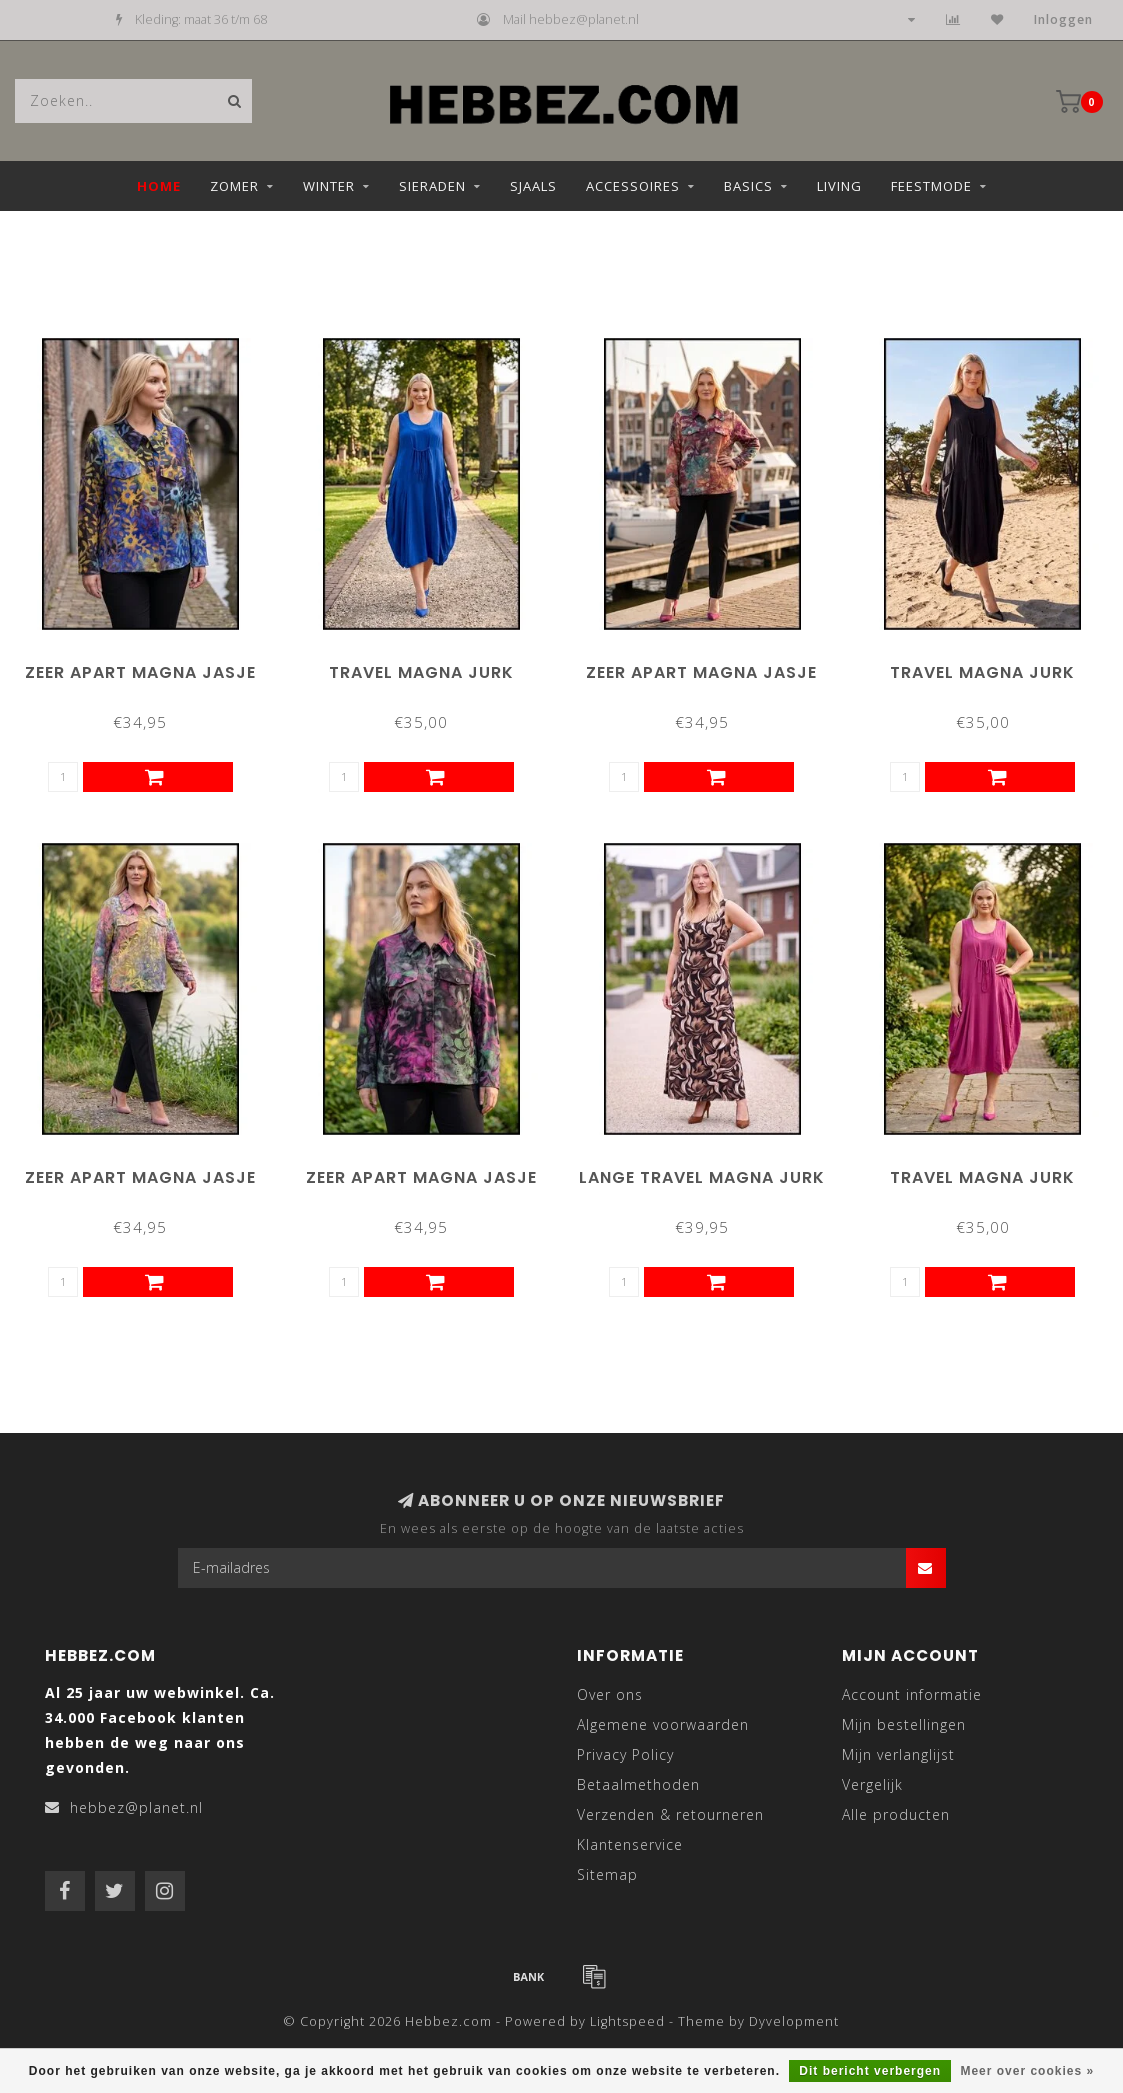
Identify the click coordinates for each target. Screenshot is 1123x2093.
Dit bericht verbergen (870, 2071)
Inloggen (1063, 19)
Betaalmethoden (638, 1784)
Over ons (610, 1694)
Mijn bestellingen (904, 1724)
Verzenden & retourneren (670, 1814)
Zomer (234, 186)
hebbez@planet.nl (136, 1807)
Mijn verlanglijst (898, 1754)
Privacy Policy (625, 1754)
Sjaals (533, 186)
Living (839, 186)
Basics (748, 186)
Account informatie (912, 1694)
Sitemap (607, 1874)
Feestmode (931, 186)
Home (159, 186)
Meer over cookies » (1027, 2071)
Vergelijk (872, 1784)
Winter (329, 186)
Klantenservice (630, 1844)
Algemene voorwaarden (663, 1724)
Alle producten (896, 1814)
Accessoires (633, 186)
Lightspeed (627, 2021)
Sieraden (432, 186)
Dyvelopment (794, 2021)
